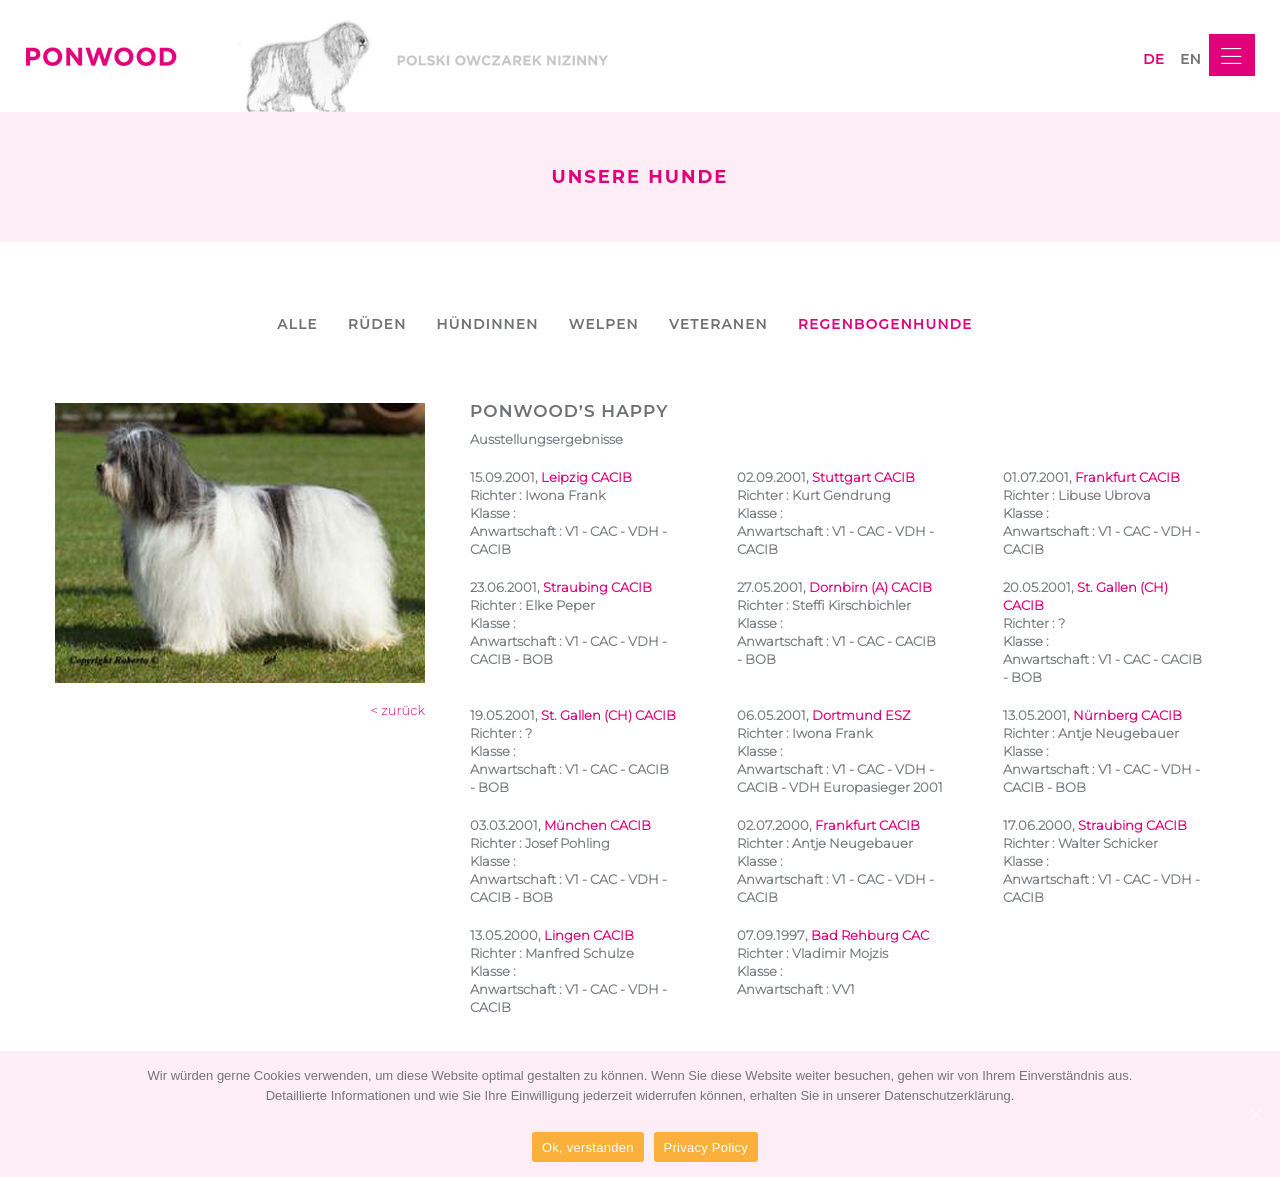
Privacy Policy (706, 1147)
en (1190, 59)
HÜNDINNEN (487, 324)
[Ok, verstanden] (1255, 1114)
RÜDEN (377, 324)
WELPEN (604, 324)
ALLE (297, 324)
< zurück (398, 710)
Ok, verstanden (588, 1147)
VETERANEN (718, 324)
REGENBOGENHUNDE (885, 324)
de (1153, 59)
